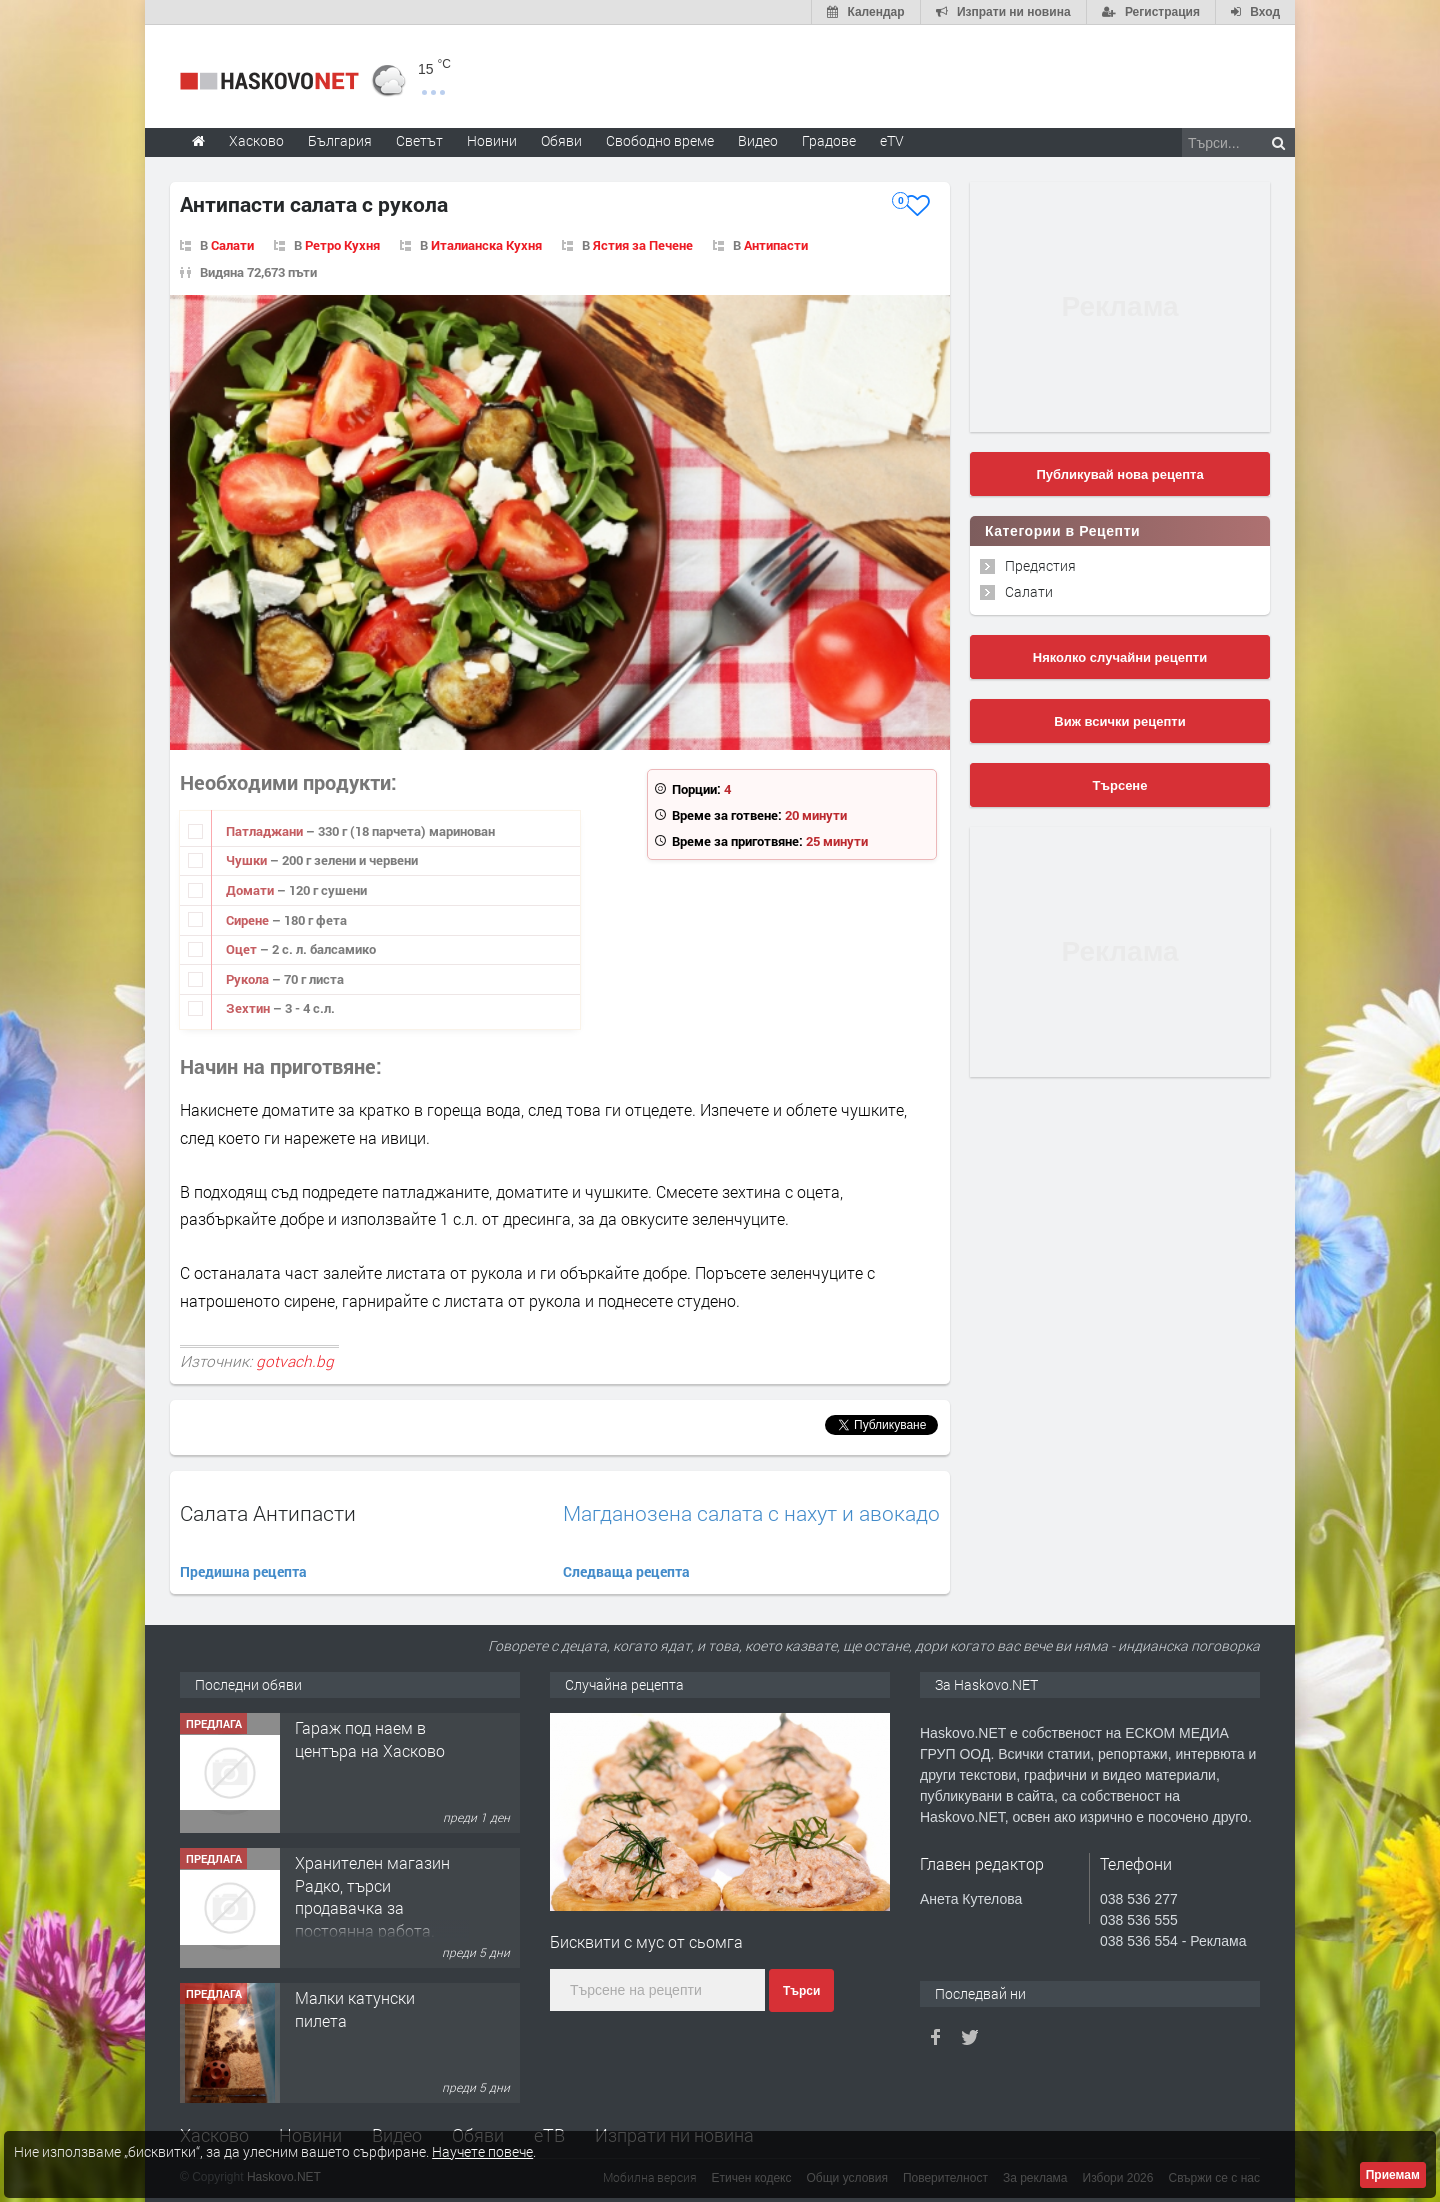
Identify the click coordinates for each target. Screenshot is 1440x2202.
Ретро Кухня (342, 245)
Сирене (249, 920)
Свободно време (660, 140)
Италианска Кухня (486, 245)
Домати (251, 890)
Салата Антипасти (268, 1513)
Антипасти (776, 245)
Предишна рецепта (243, 1571)
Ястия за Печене (643, 245)
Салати (232, 245)
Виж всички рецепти (1119, 721)
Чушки (248, 860)
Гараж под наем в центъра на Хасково (370, 1738)
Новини (492, 140)
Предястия (1040, 565)
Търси (801, 1991)
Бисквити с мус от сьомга (646, 1941)
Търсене (1120, 785)
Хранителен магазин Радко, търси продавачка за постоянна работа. (372, 1896)
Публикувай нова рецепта (1119, 474)
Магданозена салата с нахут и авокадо (751, 1513)
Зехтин (249, 1008)
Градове (829, 140)
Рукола (249, 979)
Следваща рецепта (626, 1571)
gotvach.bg (295, 1361)
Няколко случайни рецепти (1120, 657)
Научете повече (482, 2151)
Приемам (1393, 2175)
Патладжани (266, 831)
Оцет (243, 949)
